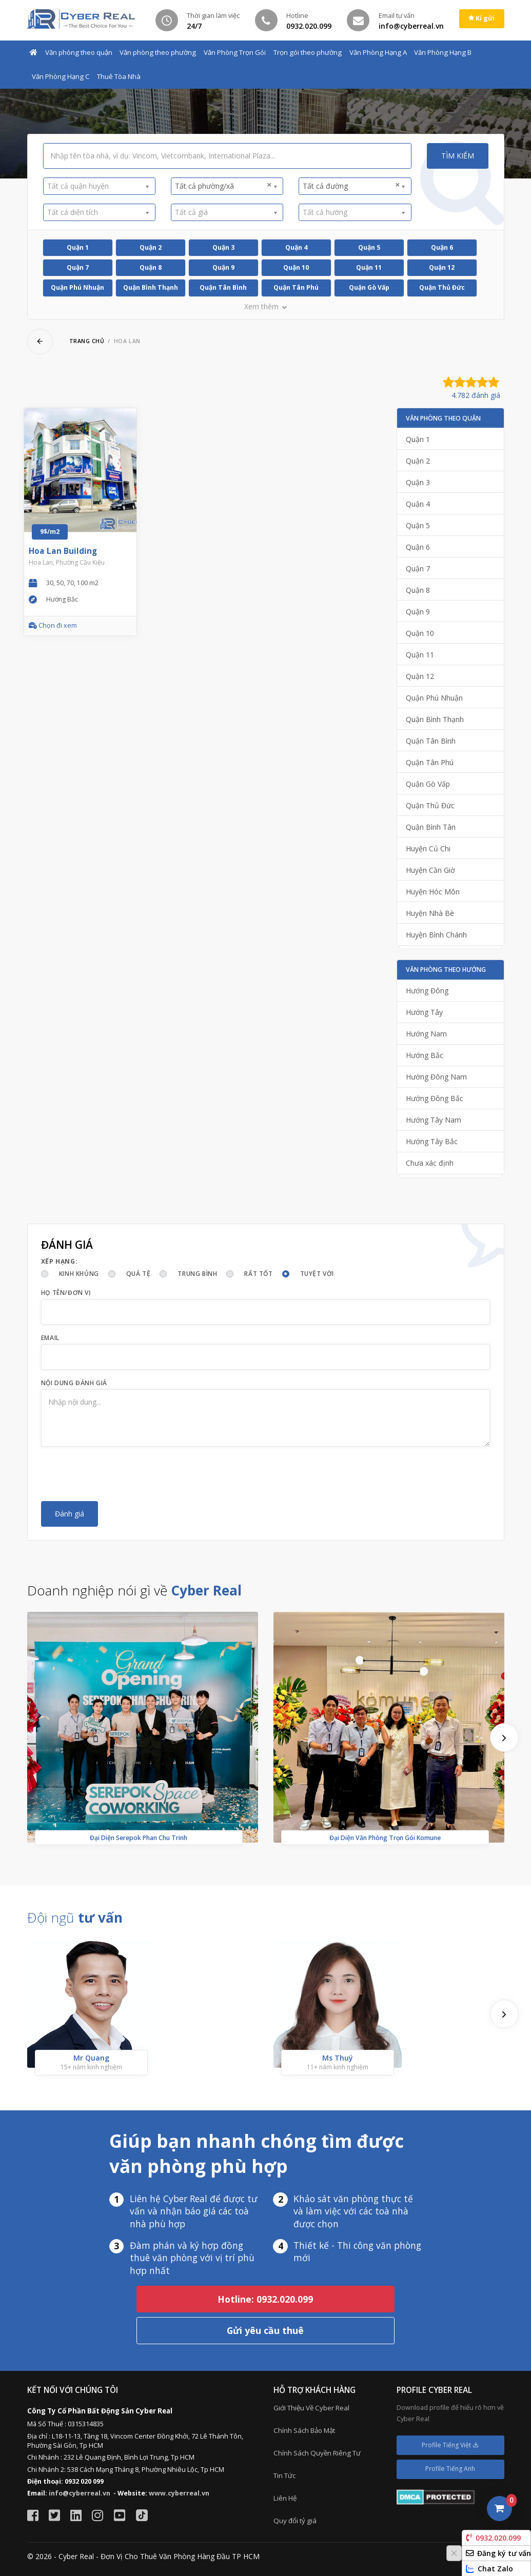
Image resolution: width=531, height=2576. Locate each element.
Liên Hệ (285, 2498)
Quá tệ (138, 1273)
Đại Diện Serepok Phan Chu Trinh (138, 1837)
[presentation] (119, 1474)
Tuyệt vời (317, 1273)
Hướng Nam (426, 1034)
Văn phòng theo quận (78, 52)
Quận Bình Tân (431, 827)
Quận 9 (223, 267)
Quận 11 (369, 267)
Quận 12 (442, 267)
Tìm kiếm (457, 156)
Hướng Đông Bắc (434, 1098)
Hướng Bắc (424, 1055)
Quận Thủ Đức (442, 287)
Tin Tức (284, 2475)
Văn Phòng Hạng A (378, 52)
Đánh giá (69, 1514)
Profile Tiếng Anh (450, 2468)
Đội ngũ (75, 1917)
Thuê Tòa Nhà (119, 76)
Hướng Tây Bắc (432, 1141)
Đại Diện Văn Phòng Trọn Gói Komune (385, 1837)
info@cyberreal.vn (79, 2493)
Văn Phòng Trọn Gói (235, 52)
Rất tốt (258, 1273)
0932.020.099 (493, 2538)
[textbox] (95, 186)
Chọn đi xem (53, 625)
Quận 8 (151, 267)
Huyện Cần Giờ (430, 870)
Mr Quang (91, 2058)
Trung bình (197, 1273)
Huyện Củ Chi (428, 848)
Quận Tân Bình (223, 287)
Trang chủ (87, 341)
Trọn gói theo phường (307, 52)
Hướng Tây (424, 1012)
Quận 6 (442, 247)
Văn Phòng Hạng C (61, 76)
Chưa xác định (430, 1163)
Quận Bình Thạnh (150, 287)
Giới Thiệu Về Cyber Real (311, 2407)
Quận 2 (151, 247)
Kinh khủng (79, 1273)
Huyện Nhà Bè (430, 913)
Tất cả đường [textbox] (351, 186)
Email (50, 1337)
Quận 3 (223, 247)
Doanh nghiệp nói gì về (134, 1590)
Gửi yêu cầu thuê (265, 2330)
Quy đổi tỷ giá (295, 2520)
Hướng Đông (427, 990)
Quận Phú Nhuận (77, 287)
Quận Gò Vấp (369, 287)
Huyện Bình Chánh (436, 935)
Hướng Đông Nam (436, 1077)
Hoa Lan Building (63, 551)
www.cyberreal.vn (179, 2493)
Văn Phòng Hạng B (442, 52)
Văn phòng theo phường (158, 52)
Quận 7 (78, 267)
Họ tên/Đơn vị (66, 1292)
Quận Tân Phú (296, 287)
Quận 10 (296, 267)
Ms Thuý (337, 2058)
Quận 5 (369, 247)
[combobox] (99, 186)
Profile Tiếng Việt (450, 2445)
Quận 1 (78, 247)
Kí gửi (481, 18)
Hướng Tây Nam (433, 1120)
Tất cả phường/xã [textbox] (223, 186)
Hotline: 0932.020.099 (265, 2299)
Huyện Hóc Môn (433, 891)
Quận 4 (296, 247)
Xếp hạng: (59, 1261)
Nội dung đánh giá (74, 1383)
